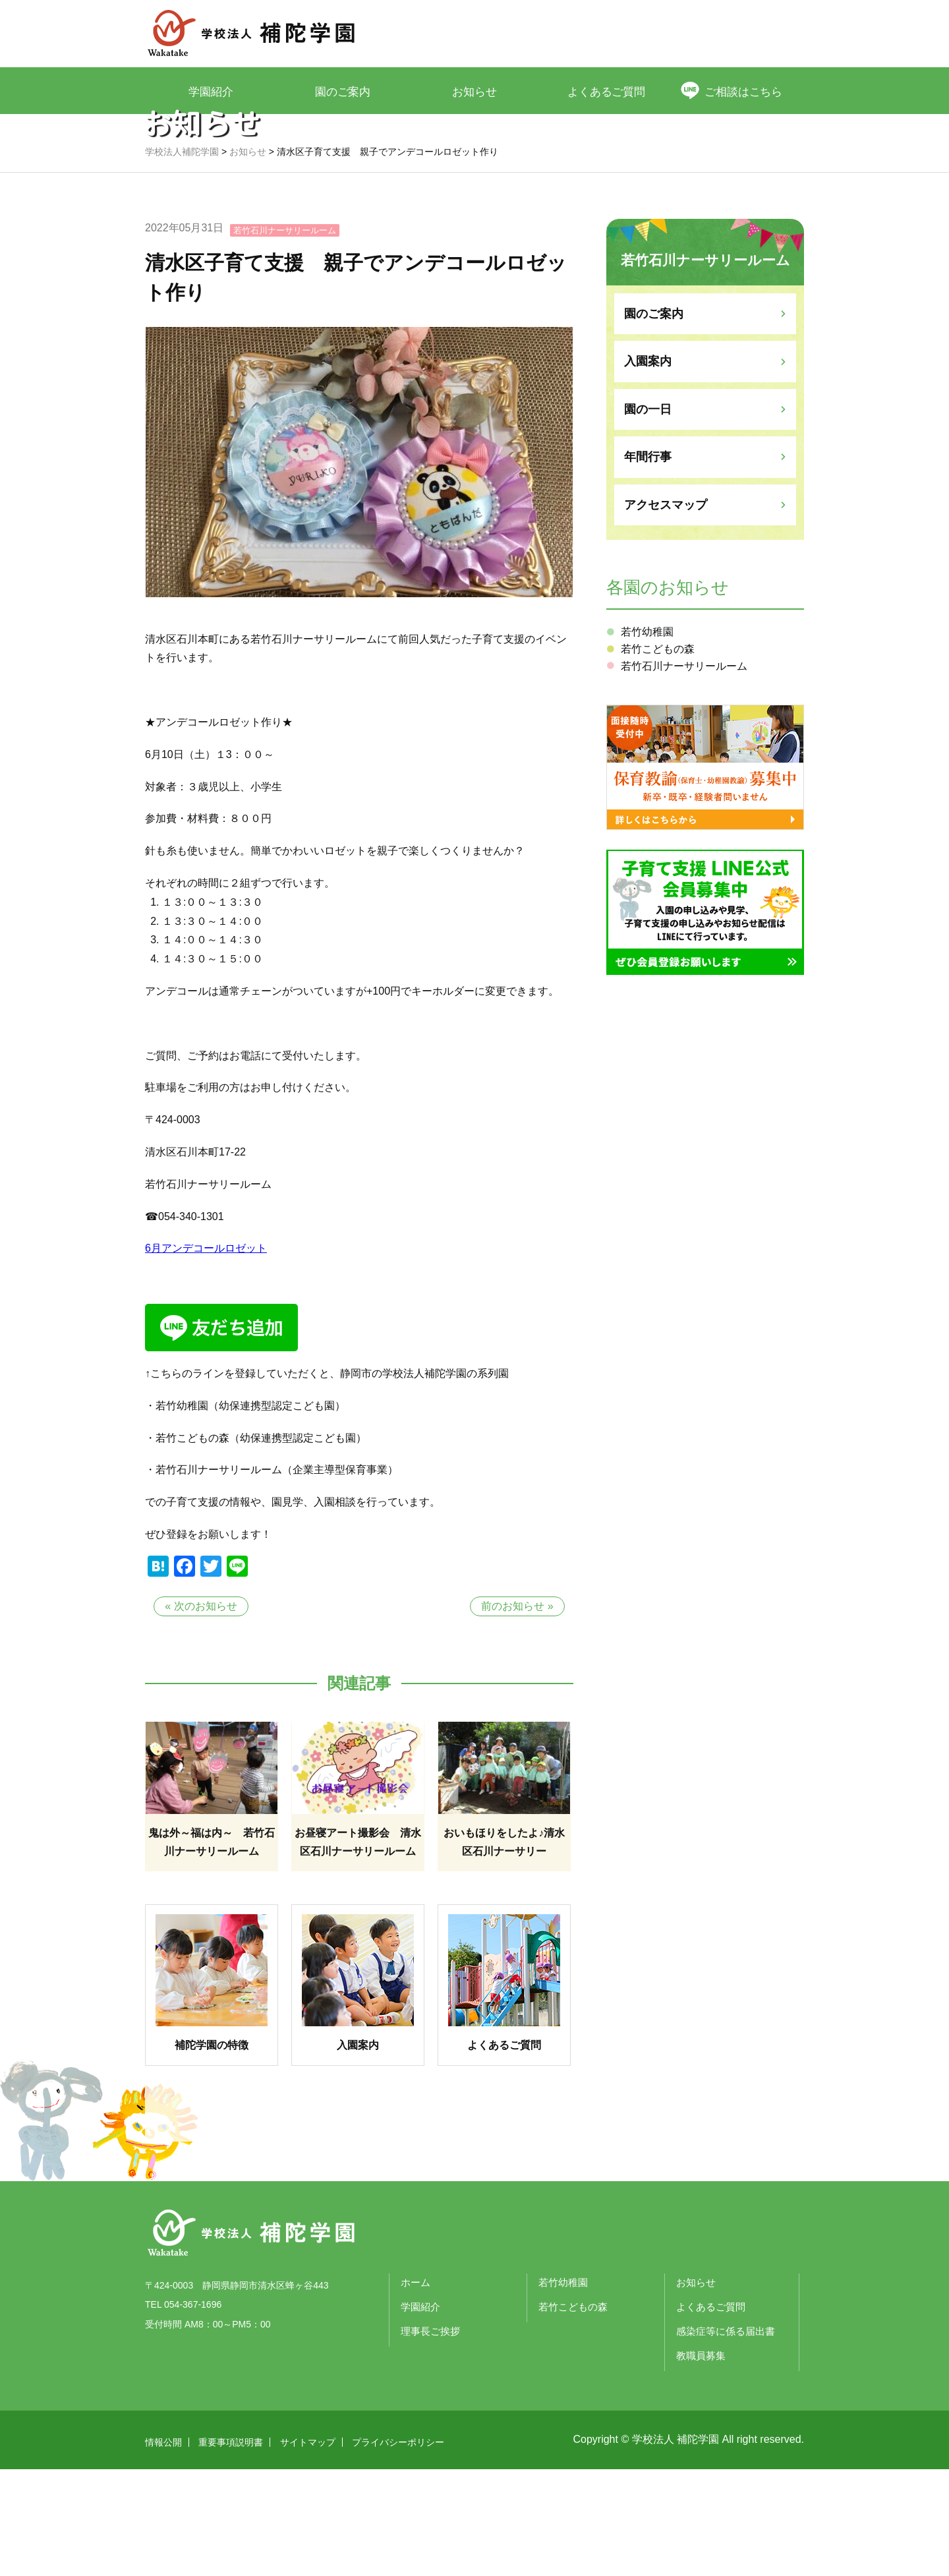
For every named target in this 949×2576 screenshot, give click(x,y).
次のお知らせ (205, 1712)
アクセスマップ (665, 611)
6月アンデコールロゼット (206, 1355)
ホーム (415, 2389)
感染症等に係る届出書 (725, 2438)
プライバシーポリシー (398, 2549)
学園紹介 (211, 91)
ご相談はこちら (745, 91)
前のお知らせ (512, 1712)
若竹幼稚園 (647, 738)
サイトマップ (307, 2549)
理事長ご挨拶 (430, 2438)
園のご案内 (343, 91)
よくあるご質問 (606, 91)
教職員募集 (701, 2462)
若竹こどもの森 (658, 755)
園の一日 (648, 516)
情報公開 (163, 2549)
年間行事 (648, 563)
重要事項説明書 (230, 2549)
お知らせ (474, 91)
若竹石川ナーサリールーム (284, 337)
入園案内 (648, 468)
